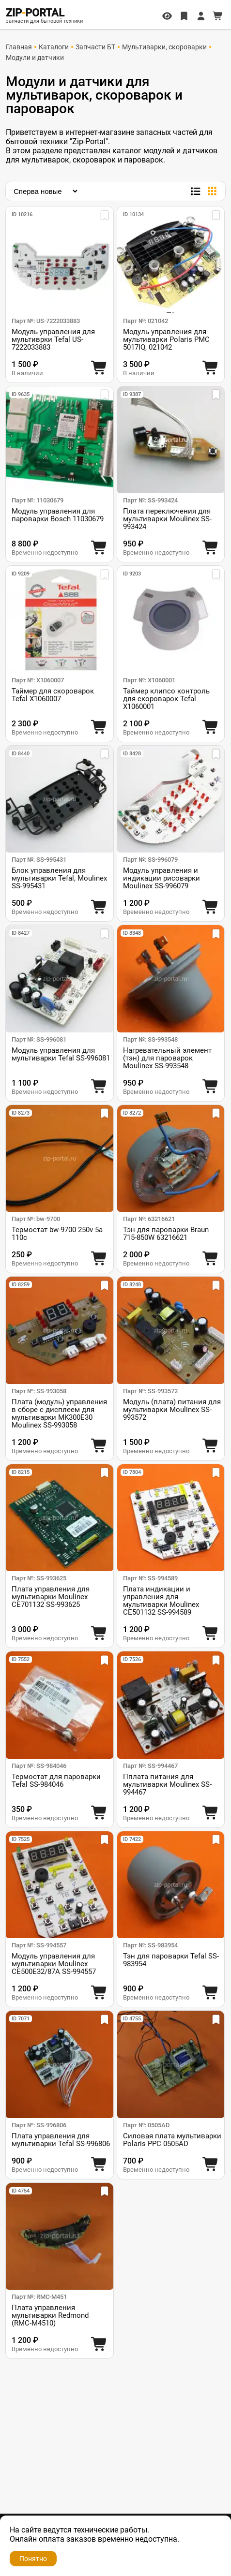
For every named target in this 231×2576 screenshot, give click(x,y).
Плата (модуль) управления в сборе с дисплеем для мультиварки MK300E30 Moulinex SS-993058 (59, 1413)
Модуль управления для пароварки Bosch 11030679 (58, 515)
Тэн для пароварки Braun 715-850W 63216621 (166, 1233)
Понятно (33, 2558)
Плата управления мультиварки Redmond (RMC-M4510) (50, 2315)
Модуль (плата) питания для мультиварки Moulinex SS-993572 (172, 1410)
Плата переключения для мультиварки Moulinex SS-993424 (167, 519)
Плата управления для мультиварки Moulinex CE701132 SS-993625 (51, 1597)
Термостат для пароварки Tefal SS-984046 (56, 1780)
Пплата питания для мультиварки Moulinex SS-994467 (167, 1784)
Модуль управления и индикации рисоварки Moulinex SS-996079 (161, 878)
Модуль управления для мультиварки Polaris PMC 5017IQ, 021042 (166, 339)
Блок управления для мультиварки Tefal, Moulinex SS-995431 (59, 878)
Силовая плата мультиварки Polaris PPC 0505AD (172, 2140)
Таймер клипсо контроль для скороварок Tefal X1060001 (166, 699)
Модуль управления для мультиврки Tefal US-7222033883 (53, 339)
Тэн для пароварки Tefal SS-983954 (171, 1960)
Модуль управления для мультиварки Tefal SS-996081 (61, 1054)
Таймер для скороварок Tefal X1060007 (53, 695)
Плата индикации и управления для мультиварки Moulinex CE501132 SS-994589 (161, 1601)
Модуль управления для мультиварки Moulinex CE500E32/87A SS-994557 (54, 1964)
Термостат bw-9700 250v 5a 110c (57, 1233)
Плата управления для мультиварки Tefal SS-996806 (61, 2140)
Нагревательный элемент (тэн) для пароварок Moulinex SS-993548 (167, 1058)
